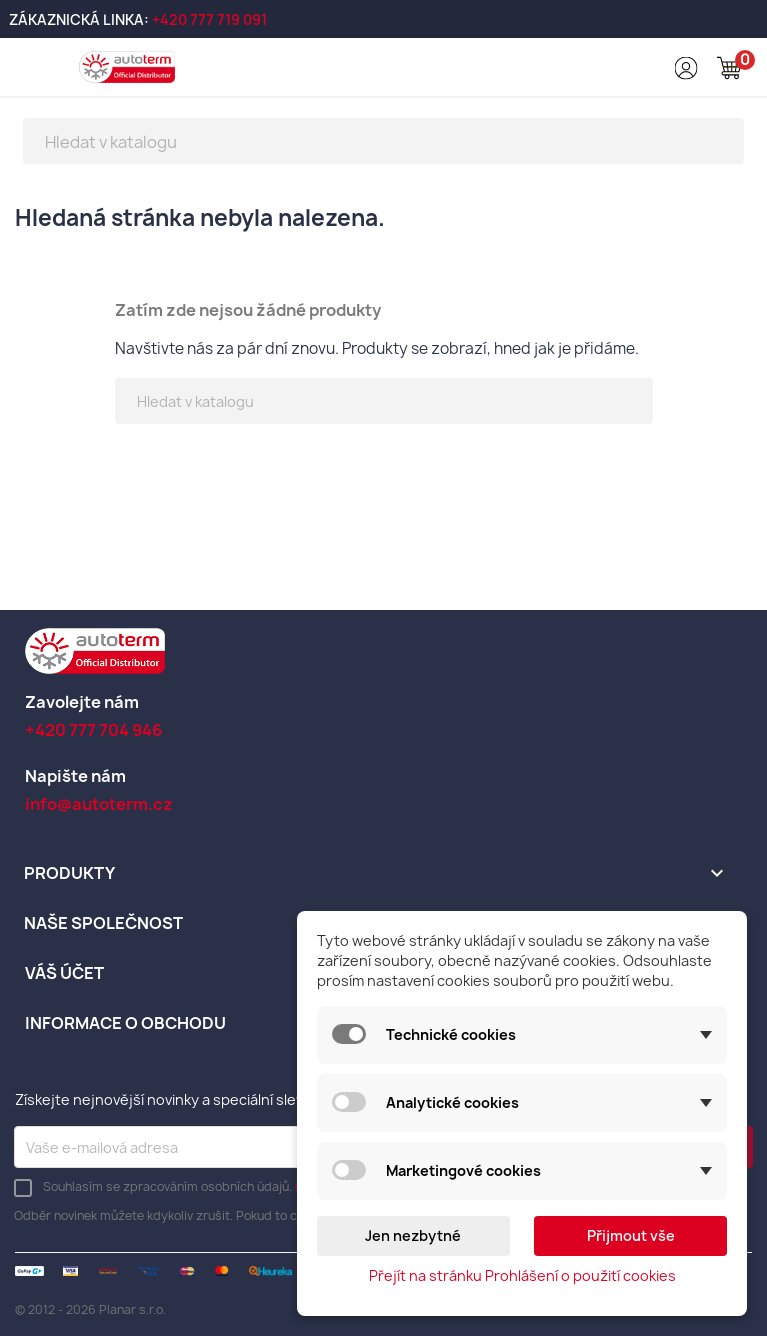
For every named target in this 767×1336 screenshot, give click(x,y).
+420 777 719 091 (209, 19)
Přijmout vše (631, 1235)
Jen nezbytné (413, 1235)
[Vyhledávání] (383, 141)
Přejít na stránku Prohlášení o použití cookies (522, 1275)
